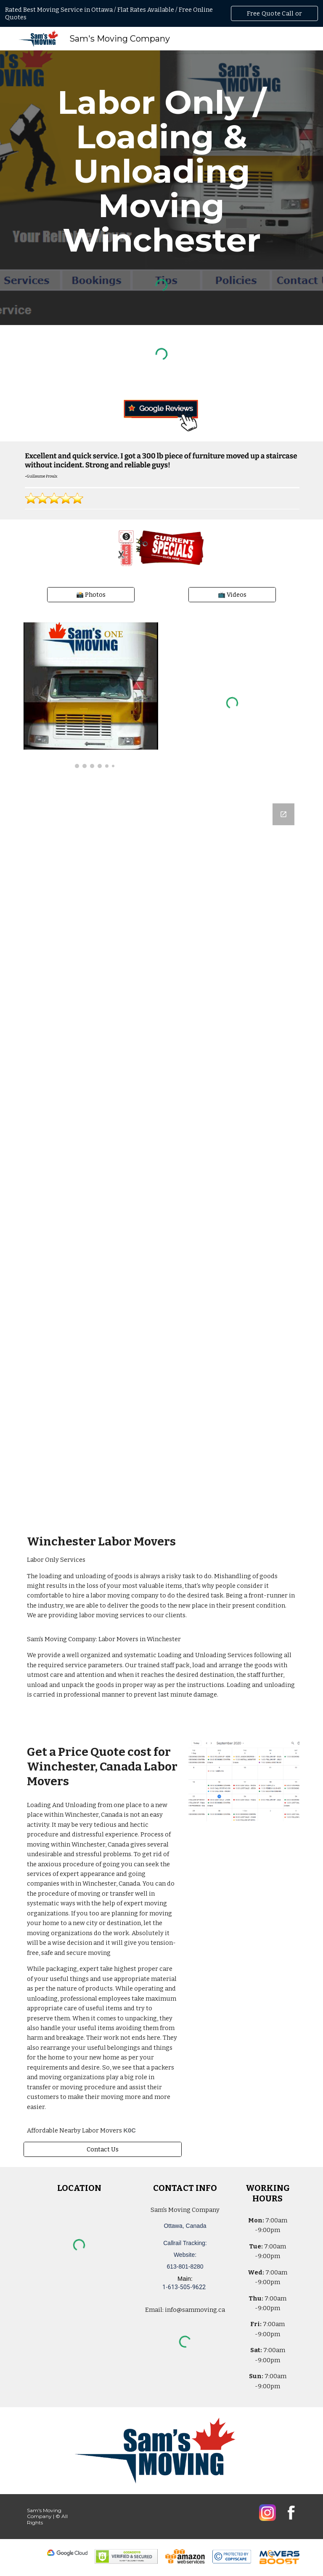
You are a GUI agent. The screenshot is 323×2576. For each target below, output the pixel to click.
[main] (161, 171)
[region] (161, 13)
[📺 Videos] (232, 595)
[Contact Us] (102, 2149)
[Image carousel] (91, 695)
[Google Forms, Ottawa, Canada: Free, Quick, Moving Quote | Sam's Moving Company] (161, 1157)
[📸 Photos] (91, 595)
